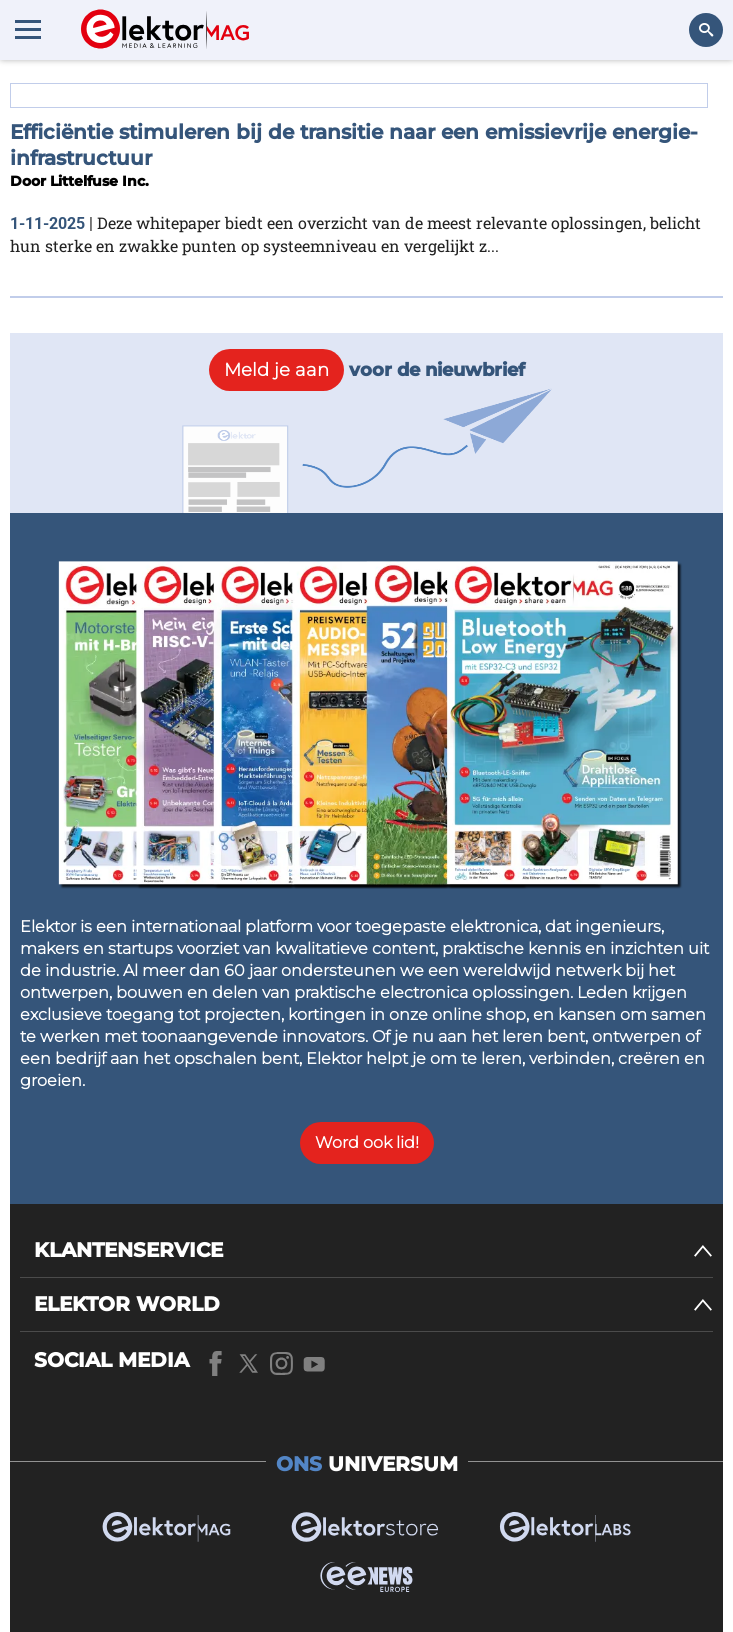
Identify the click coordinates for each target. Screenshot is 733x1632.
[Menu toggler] (28, 29)
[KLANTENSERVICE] (373, 1250)
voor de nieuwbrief (367, 370)
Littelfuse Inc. (99, 181)
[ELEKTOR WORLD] (373, 1304)
